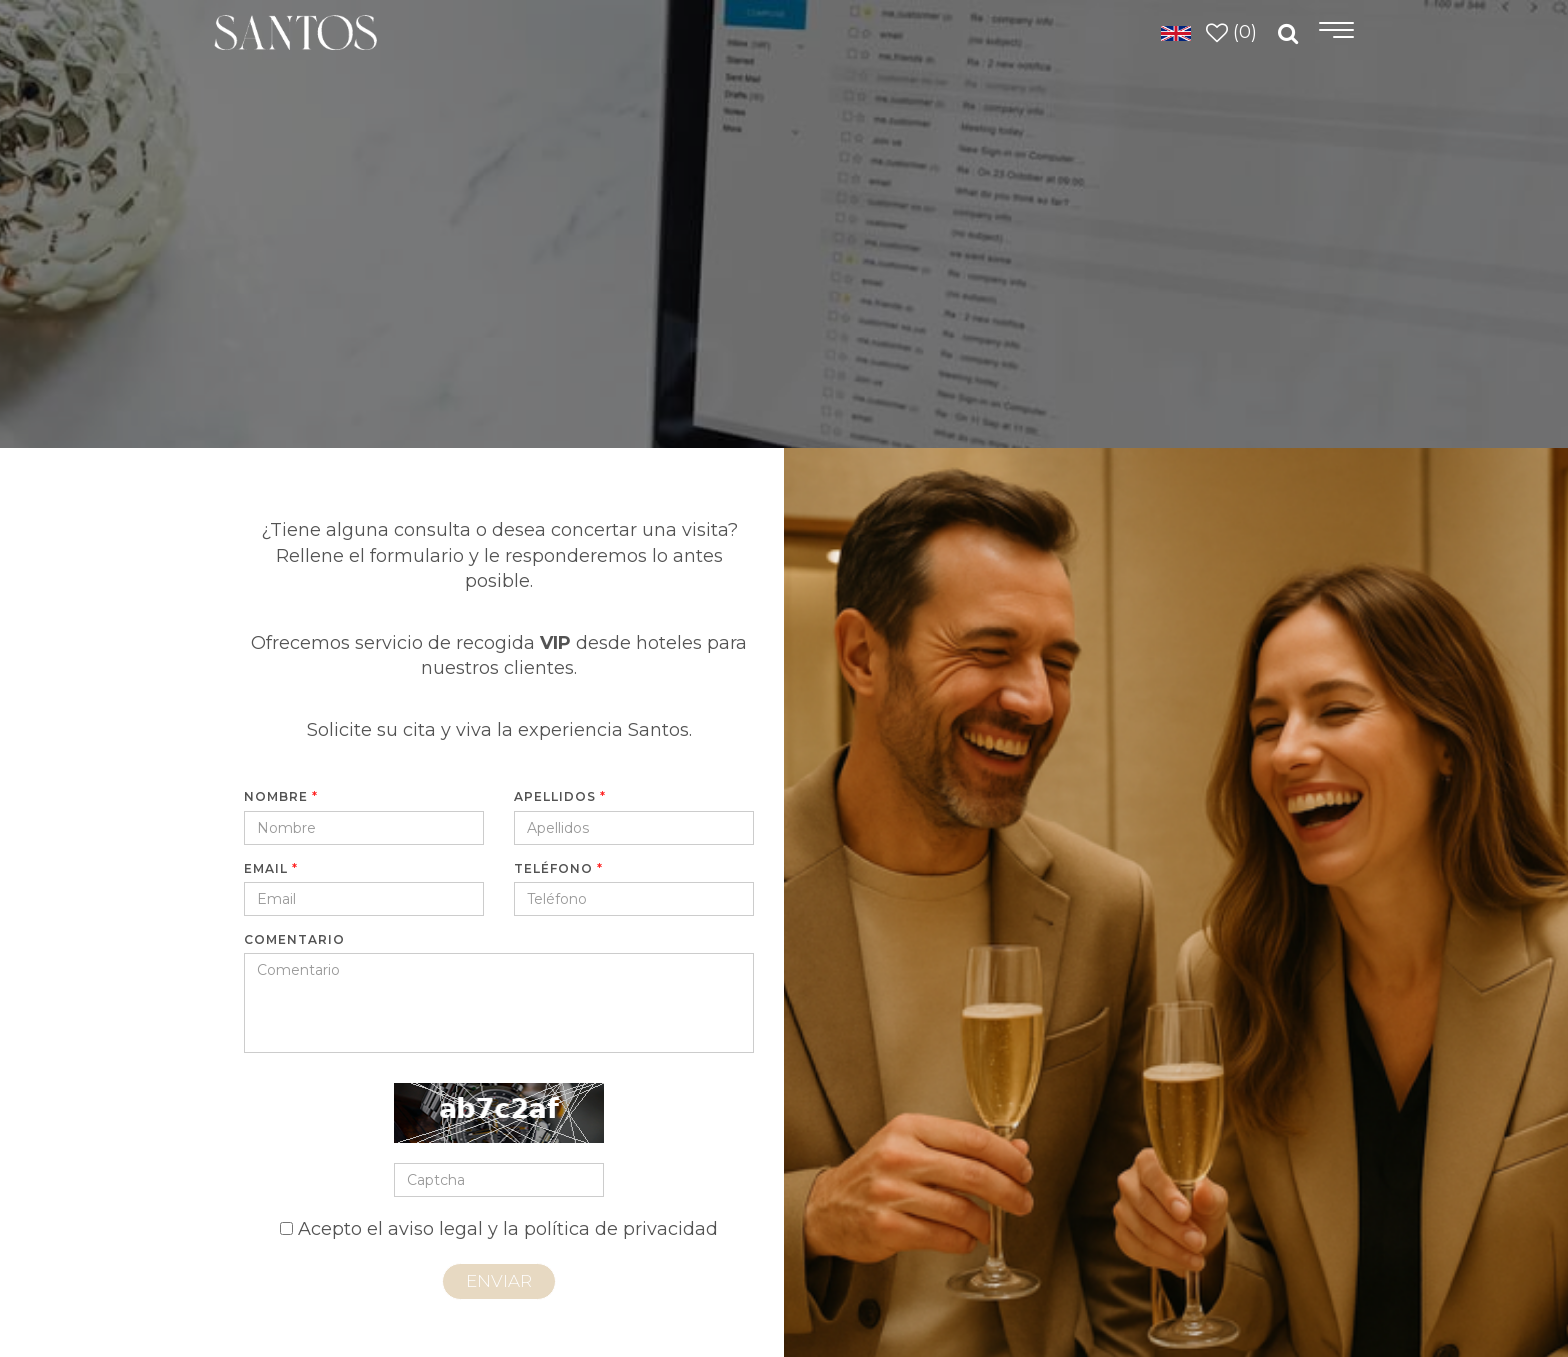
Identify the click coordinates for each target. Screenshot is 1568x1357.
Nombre (281, 796)
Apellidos (560, 796)
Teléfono (558, 868)
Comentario (294, 939)
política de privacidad (621, 1229)
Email (271, 868)
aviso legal (435, 1229)
